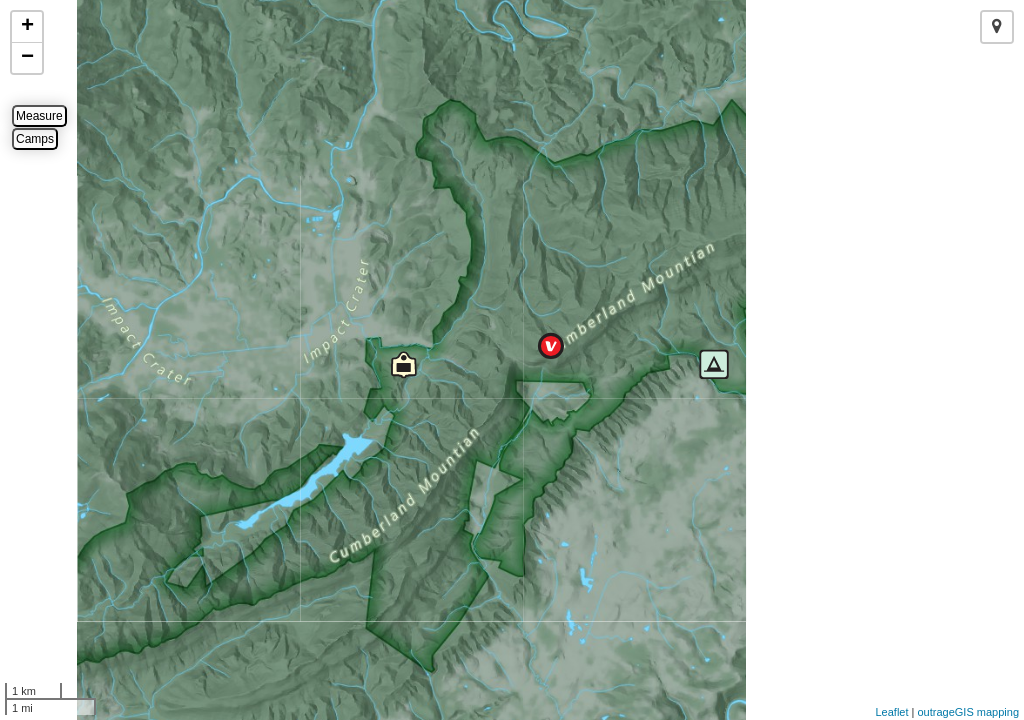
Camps (35, 139)
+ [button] (27, 27)
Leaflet (891, 712)
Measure (39, 116)
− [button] (27, 58)
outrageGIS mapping (968, 712)
